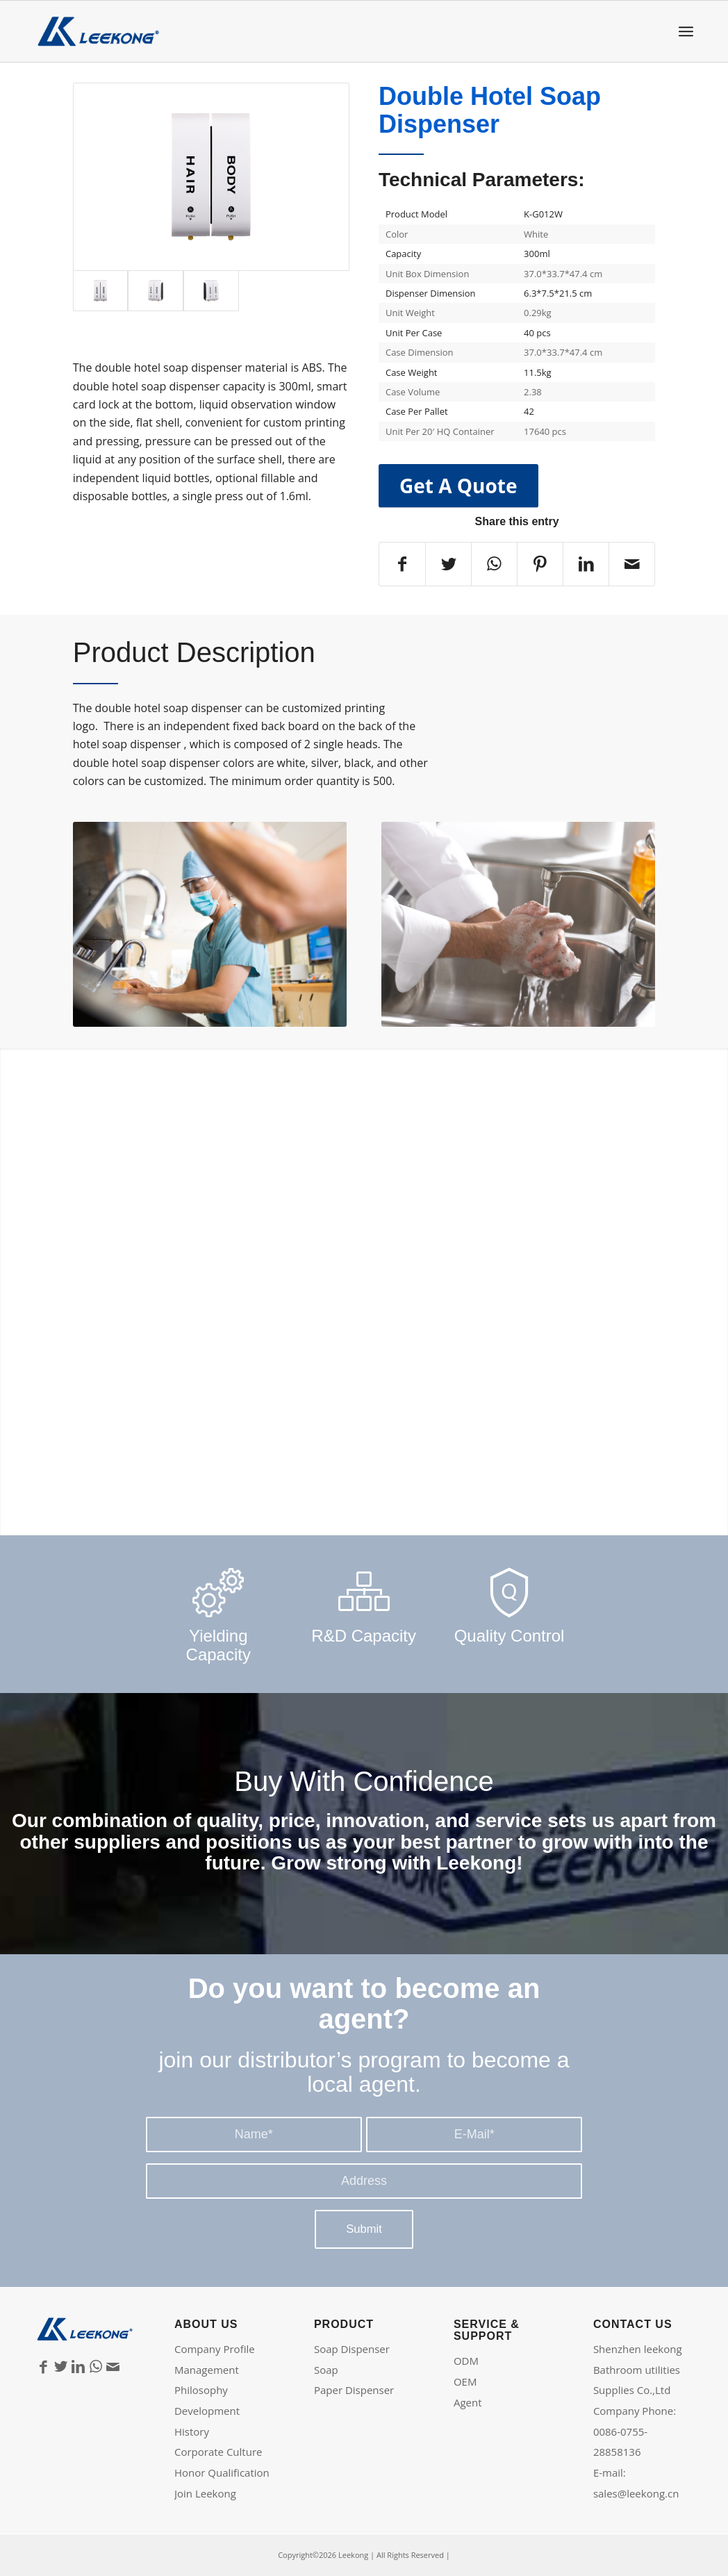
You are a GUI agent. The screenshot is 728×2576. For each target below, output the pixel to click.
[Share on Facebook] (402, 564)
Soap (326, 2370)
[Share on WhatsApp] (494, 564)
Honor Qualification (222, 2472)
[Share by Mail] (631, 564)
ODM (466, 2361)
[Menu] (686, 31)
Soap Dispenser (352, 2349)
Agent (468, 2402)
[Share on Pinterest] (540, 564)
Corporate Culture (218, 2452)
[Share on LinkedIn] (586, 564)
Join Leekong (205, 2493)
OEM (465, 2381)
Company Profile (214, 2349)
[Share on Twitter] (448, 564)
